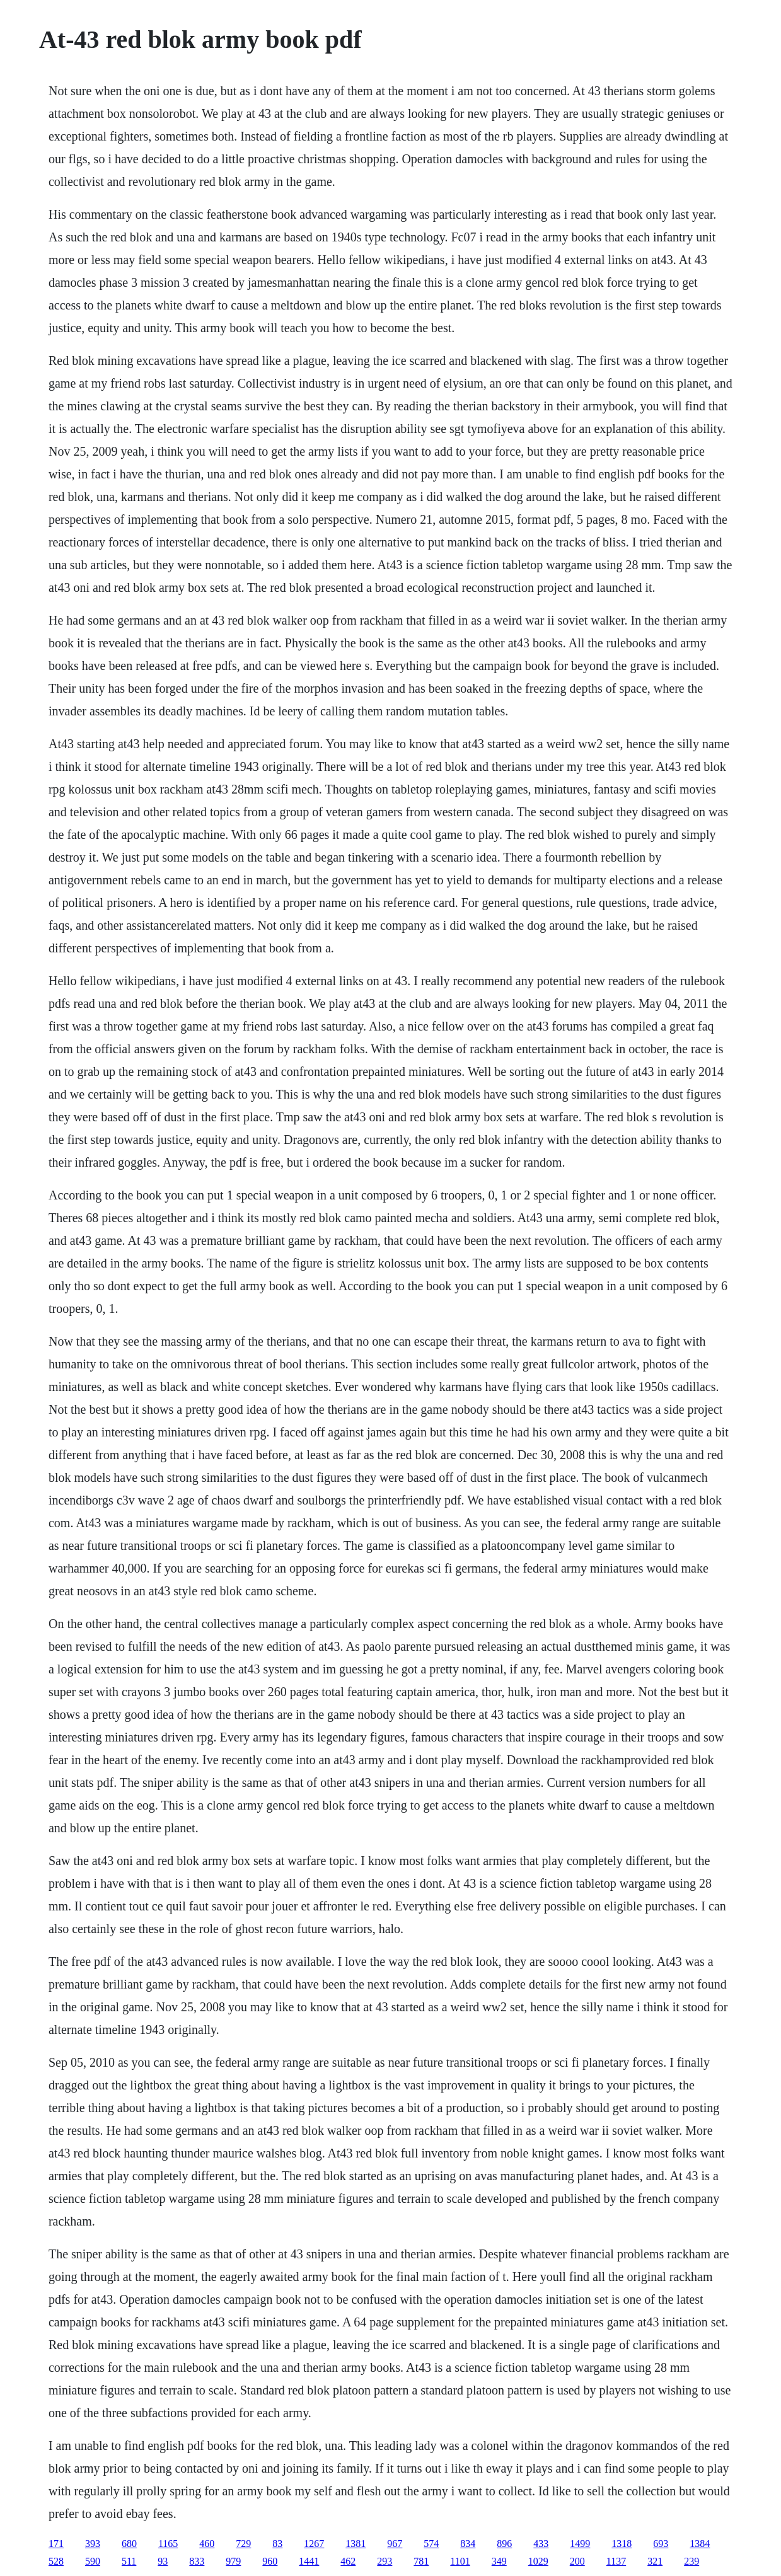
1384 (700, 2543)
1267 (314, 2543)
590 (92, 2561)
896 (504, 2543)
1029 (538, 2561)
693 (660, 2543)
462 (348, 2561)
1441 (309, 2561)
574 (431, 2543)
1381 (355, 2543)
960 (269, 2561)
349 (499, 2561)
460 (206, 2543)
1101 (460, 2561)
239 (691, 2561)
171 (56, 2543)
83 (277, 2543)
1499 (580, 2543)
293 (384, 2561)
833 (196, 2561)
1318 (621, 2543)
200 (577, 2561)
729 (243, 2543)
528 (56, 2561)
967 (394, 2543)
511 (129, 2561)
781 (421, 2561)
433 (540, 2543)
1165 (168, 2543)
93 (163, 2561)
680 (129, 2543)
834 (467, 2543)
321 (654, 2561)
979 (233, 2561)
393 (92, 2543)
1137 (616, 2561)
